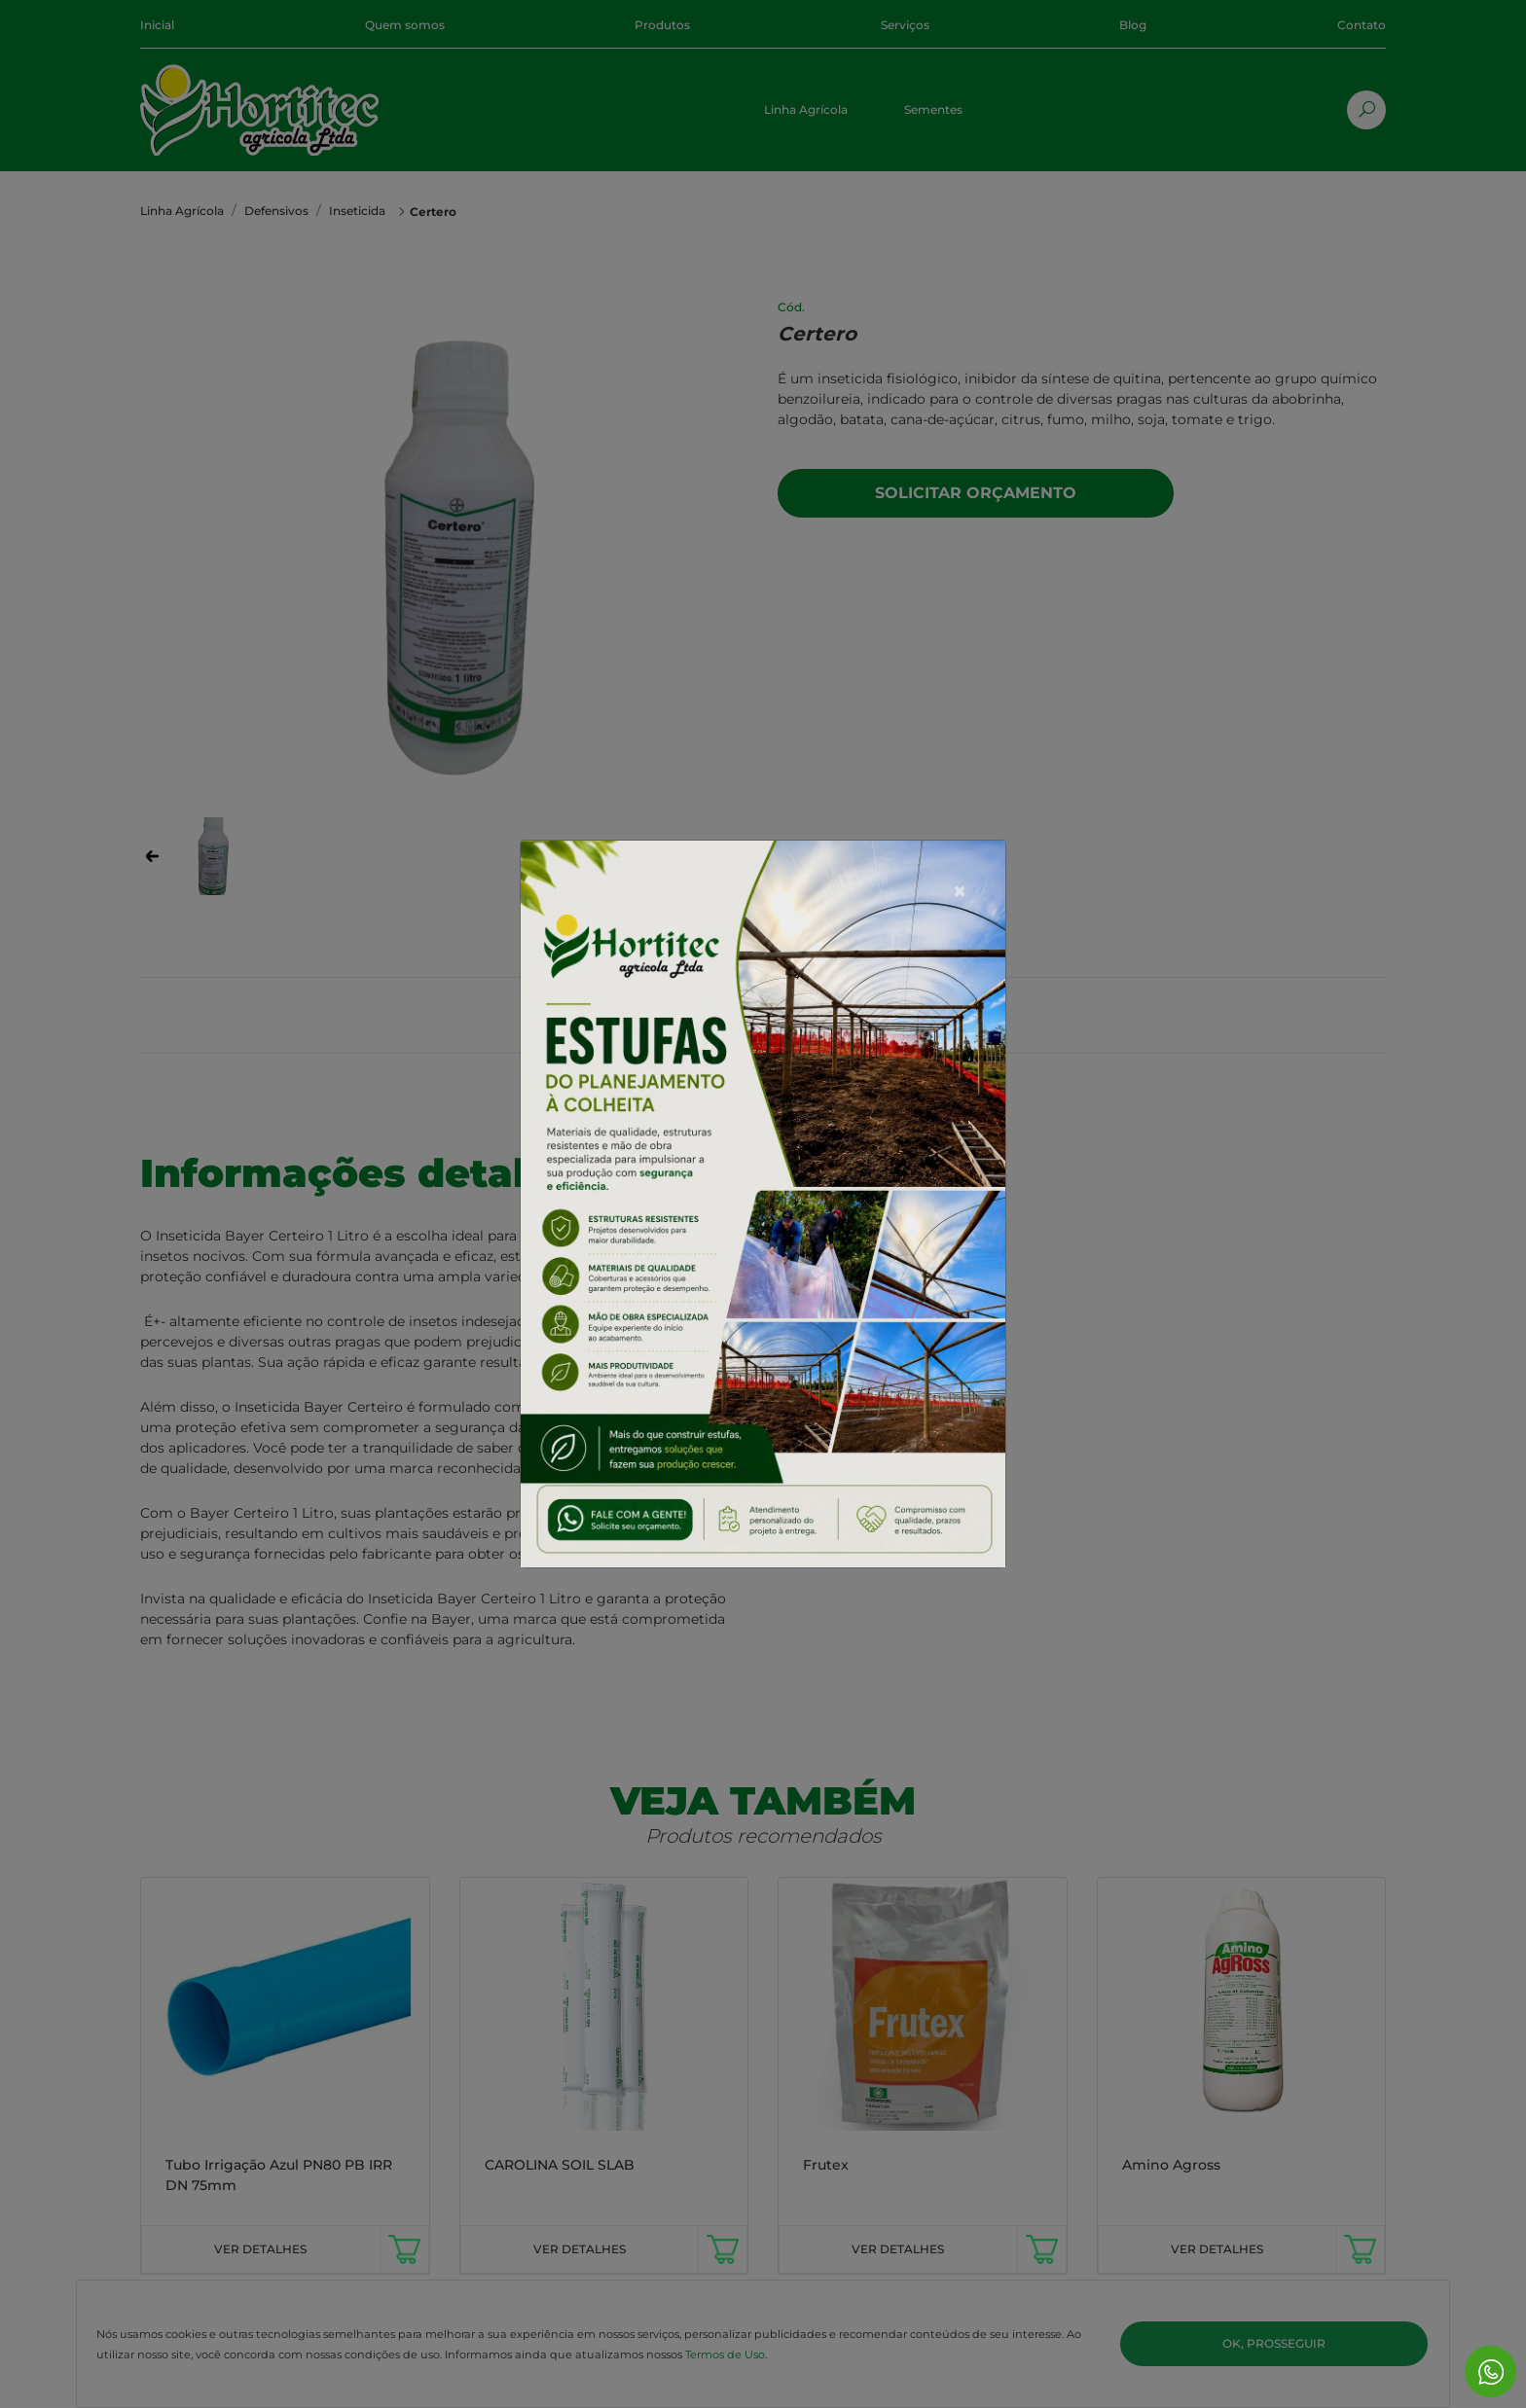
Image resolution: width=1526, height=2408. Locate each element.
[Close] (959, 842)
